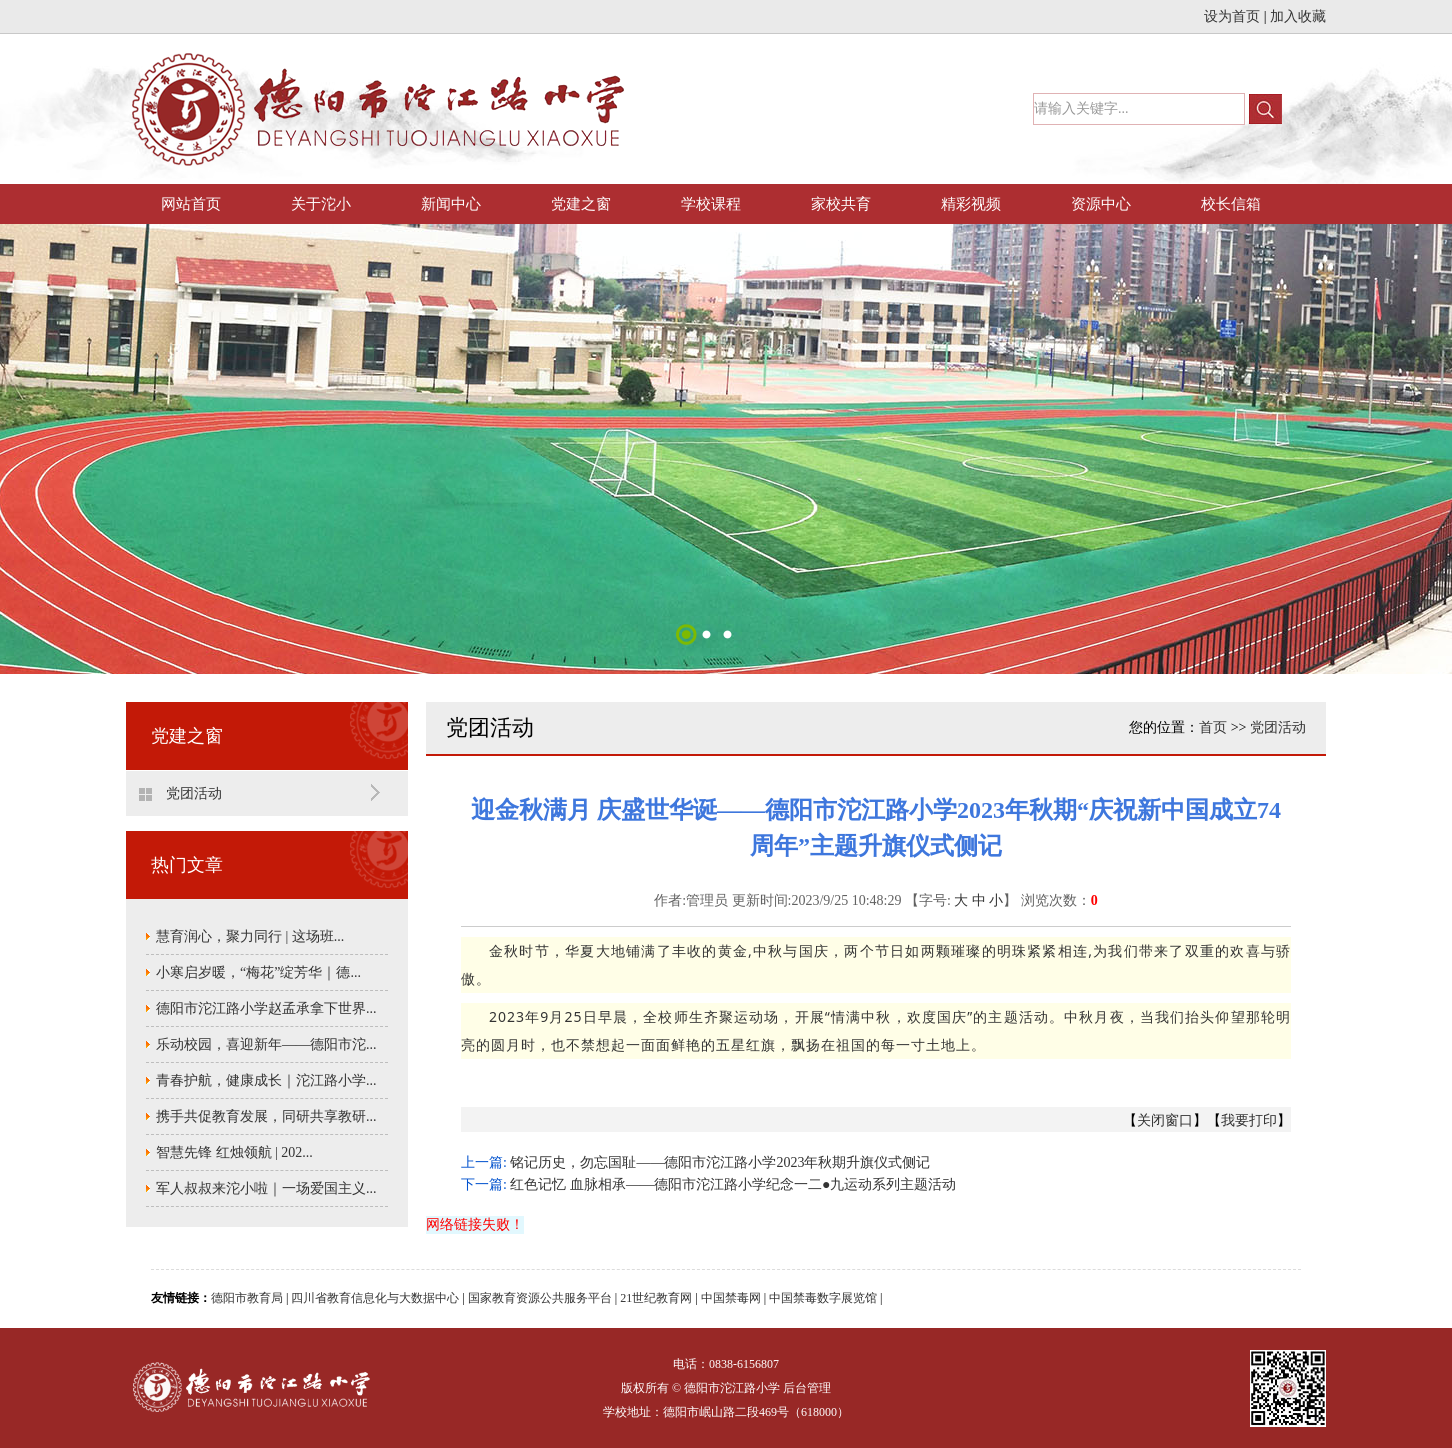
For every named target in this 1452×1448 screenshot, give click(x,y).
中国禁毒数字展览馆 (823, 1298)
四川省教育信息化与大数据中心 (375, 1298)
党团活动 (194, 793)
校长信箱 (1231, 204)
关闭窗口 (1165, 1120)
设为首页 (1232, 16)
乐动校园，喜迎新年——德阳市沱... (266, 1044)
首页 (1213, 727)
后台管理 (807, 1388)
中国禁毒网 (731, 1298)
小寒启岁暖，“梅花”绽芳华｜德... (258, 972)
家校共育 (841, 204)
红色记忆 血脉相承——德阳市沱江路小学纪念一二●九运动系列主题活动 (733, 1184)
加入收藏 (1298, 16)
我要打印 (1249, 1120)
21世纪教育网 (656, 1298)
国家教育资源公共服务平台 (540, 1298)
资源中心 (1101, 204)
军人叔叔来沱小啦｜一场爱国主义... (266, 1188)
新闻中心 (451, 204)
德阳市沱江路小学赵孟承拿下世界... (266, 1008)
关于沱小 (321, 204)
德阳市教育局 (247, 1298)
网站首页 (191, 204)
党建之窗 (581, 204)
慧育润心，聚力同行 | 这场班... (250, 936)
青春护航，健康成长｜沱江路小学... (266, 1080)
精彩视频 (971, 204)
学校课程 (711, 204)
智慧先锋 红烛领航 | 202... (234, 1152)
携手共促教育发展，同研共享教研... (266, 1116)
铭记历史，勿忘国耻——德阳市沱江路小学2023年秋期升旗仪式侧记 (720, 1162)
